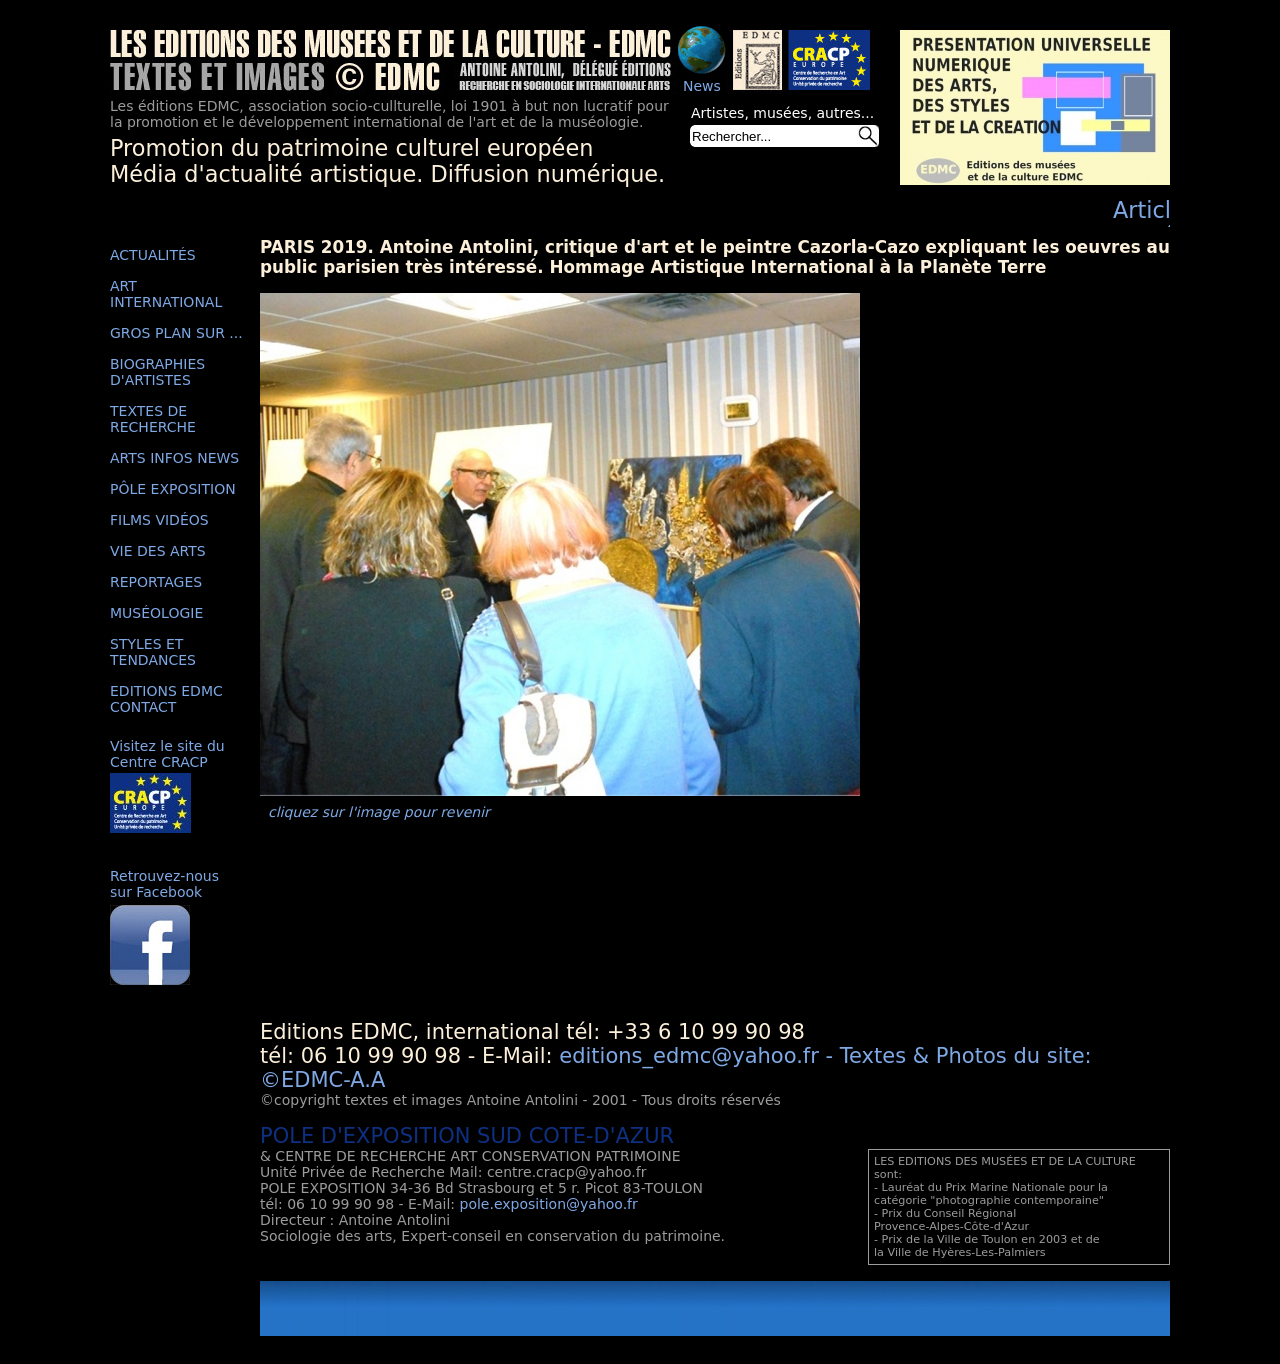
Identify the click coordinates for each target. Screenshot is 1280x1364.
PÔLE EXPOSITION (173, 489)
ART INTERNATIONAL (166, 294)
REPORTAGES (156, 582)
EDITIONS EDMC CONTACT (166, 699)
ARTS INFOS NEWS (174, 458)
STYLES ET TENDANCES (153, 652)
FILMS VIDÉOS (159, 520)
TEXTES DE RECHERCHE (153, 419)
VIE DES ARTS (158, 551)
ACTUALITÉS (153, 255)
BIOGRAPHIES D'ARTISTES (157, 372)
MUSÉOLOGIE (156, 613)
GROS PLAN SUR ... (176, 333)
